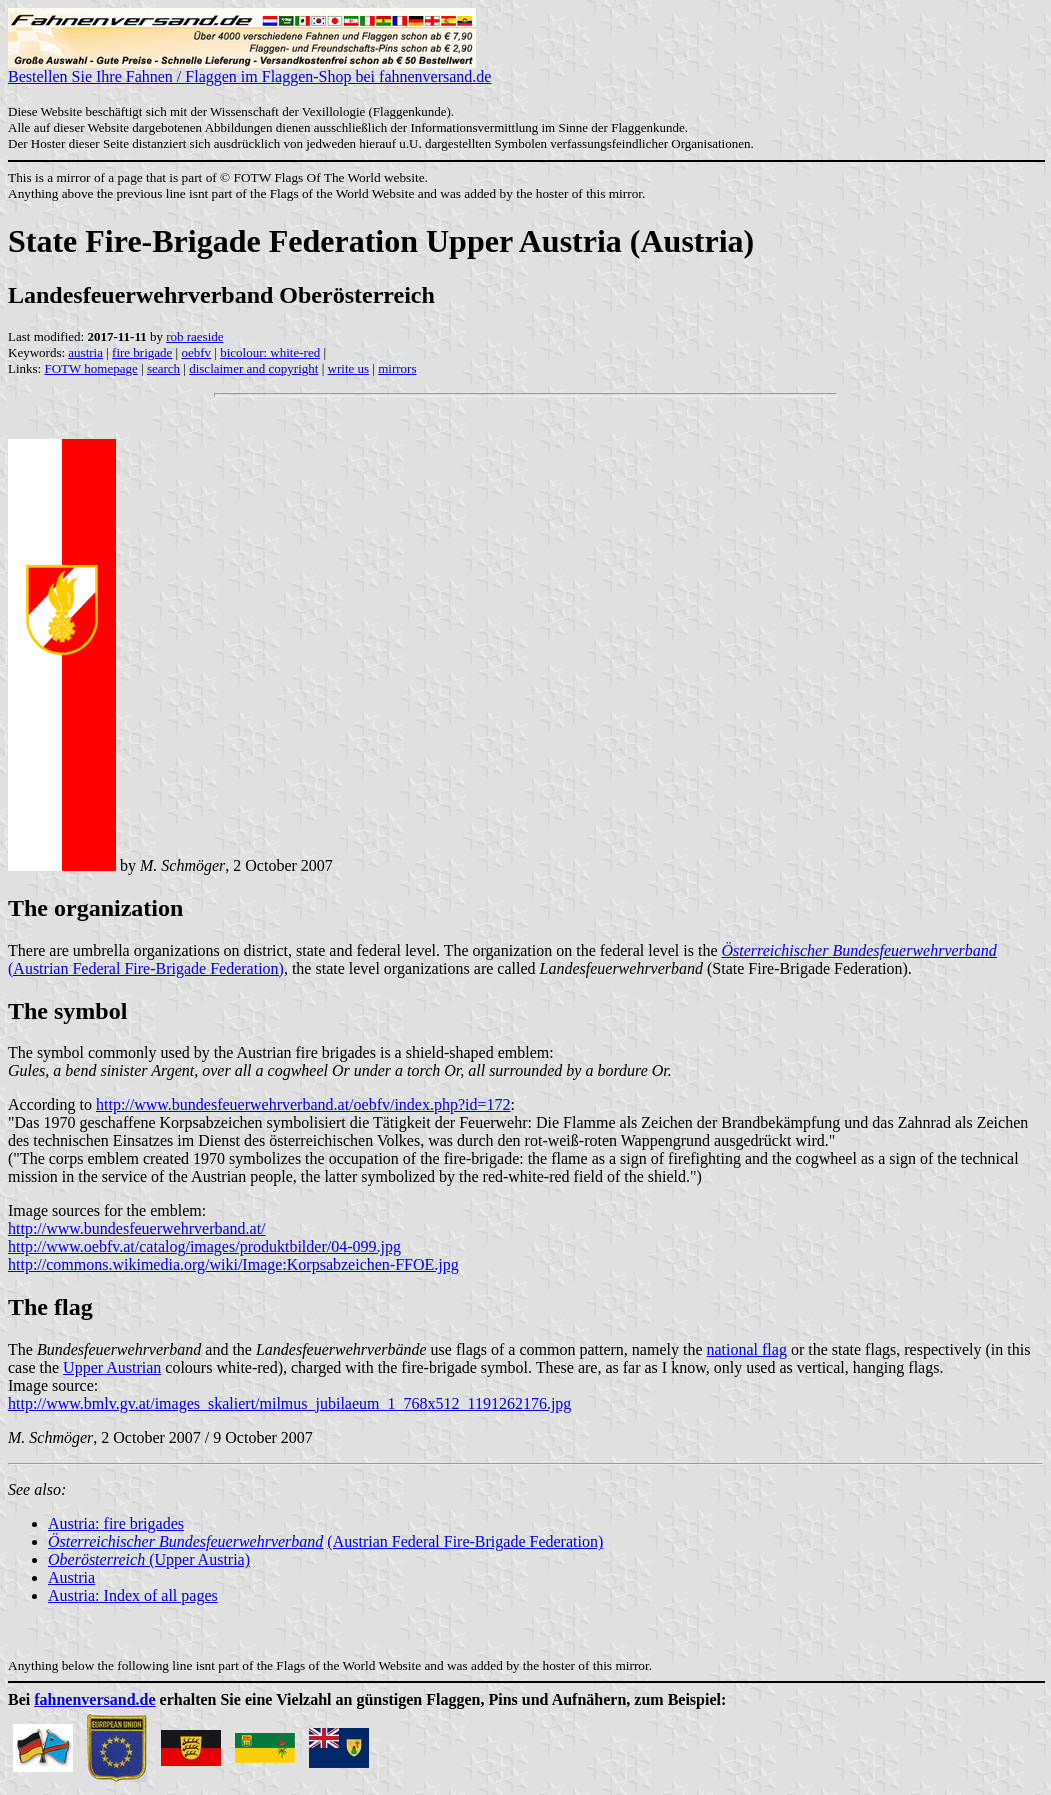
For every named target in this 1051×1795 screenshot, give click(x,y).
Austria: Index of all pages (133, 1595)
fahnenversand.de (94, 1699)
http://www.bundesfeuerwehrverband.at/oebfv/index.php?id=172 (303, 1104)
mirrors (397, 368)
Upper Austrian (112, 1367)
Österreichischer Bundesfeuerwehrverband (859, 950)
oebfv (196, 352)
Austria (71, 1577)
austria (85, 352)
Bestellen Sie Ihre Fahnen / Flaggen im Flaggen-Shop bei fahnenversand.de (249, 69)
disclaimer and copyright (253, 368)
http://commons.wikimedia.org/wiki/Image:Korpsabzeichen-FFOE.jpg (233, 1264)
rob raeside (194, 336)
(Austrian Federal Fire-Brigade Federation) (146, 968)
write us (349, 368)
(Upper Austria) (149, 1559)
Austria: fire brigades (116, 1523)
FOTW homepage (90, 368)
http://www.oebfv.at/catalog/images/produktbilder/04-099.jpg (204, 1246)
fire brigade (142, 352)
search (163, 368)
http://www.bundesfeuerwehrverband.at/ (137, 1228)
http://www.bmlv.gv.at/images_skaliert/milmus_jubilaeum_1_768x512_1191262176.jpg (289, 1403)
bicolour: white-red (270, 352)
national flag (747, 1349)
